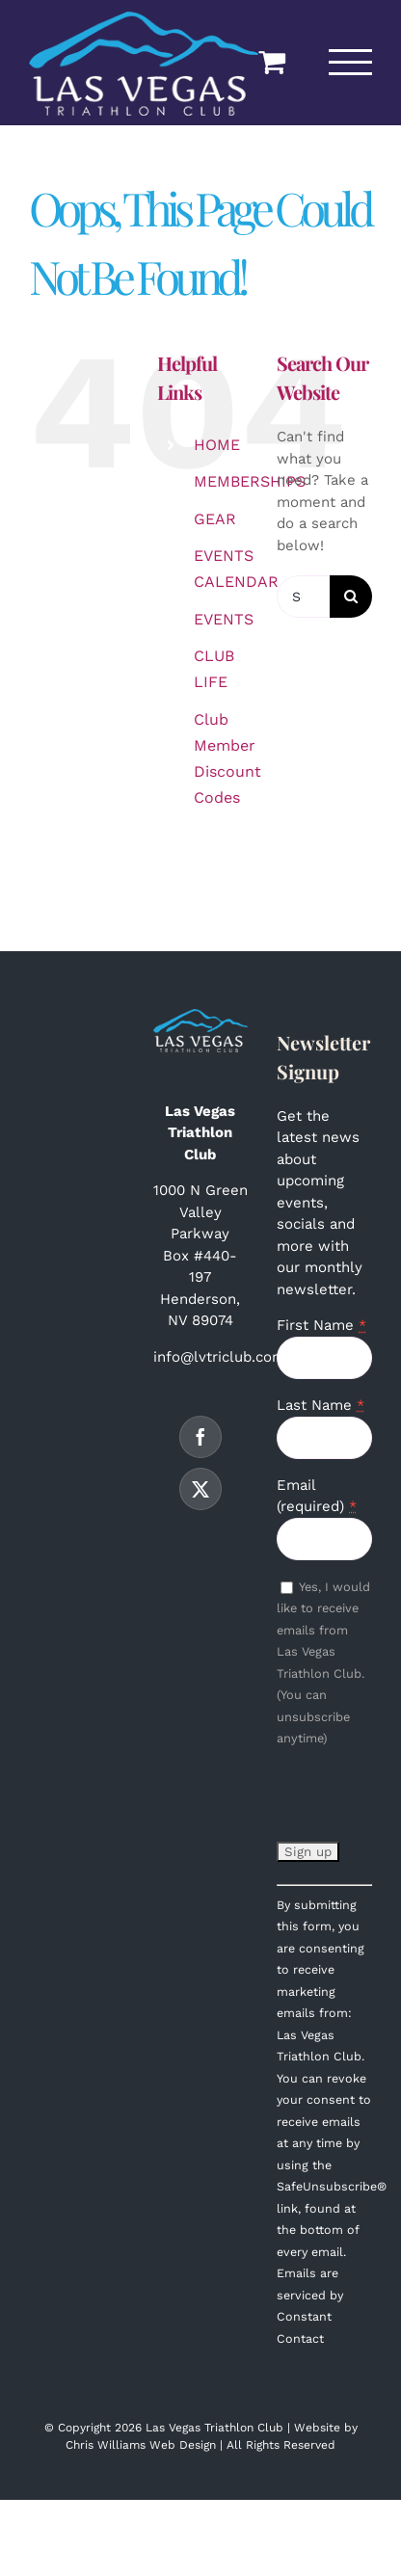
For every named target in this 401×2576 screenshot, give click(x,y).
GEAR (215, 519)
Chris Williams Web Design (141, 2445)
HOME (217, 445)
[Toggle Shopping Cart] (271, 61)
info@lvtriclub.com (219, 1357)
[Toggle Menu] (350, 62)
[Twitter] (200, 1489)
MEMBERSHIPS (250, 481)
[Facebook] (200, 1437)
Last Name (320, 1405)
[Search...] (303, 596)
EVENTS (224, 619)
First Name (321, 1325)
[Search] (351, 596)
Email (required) (317, 1496)
